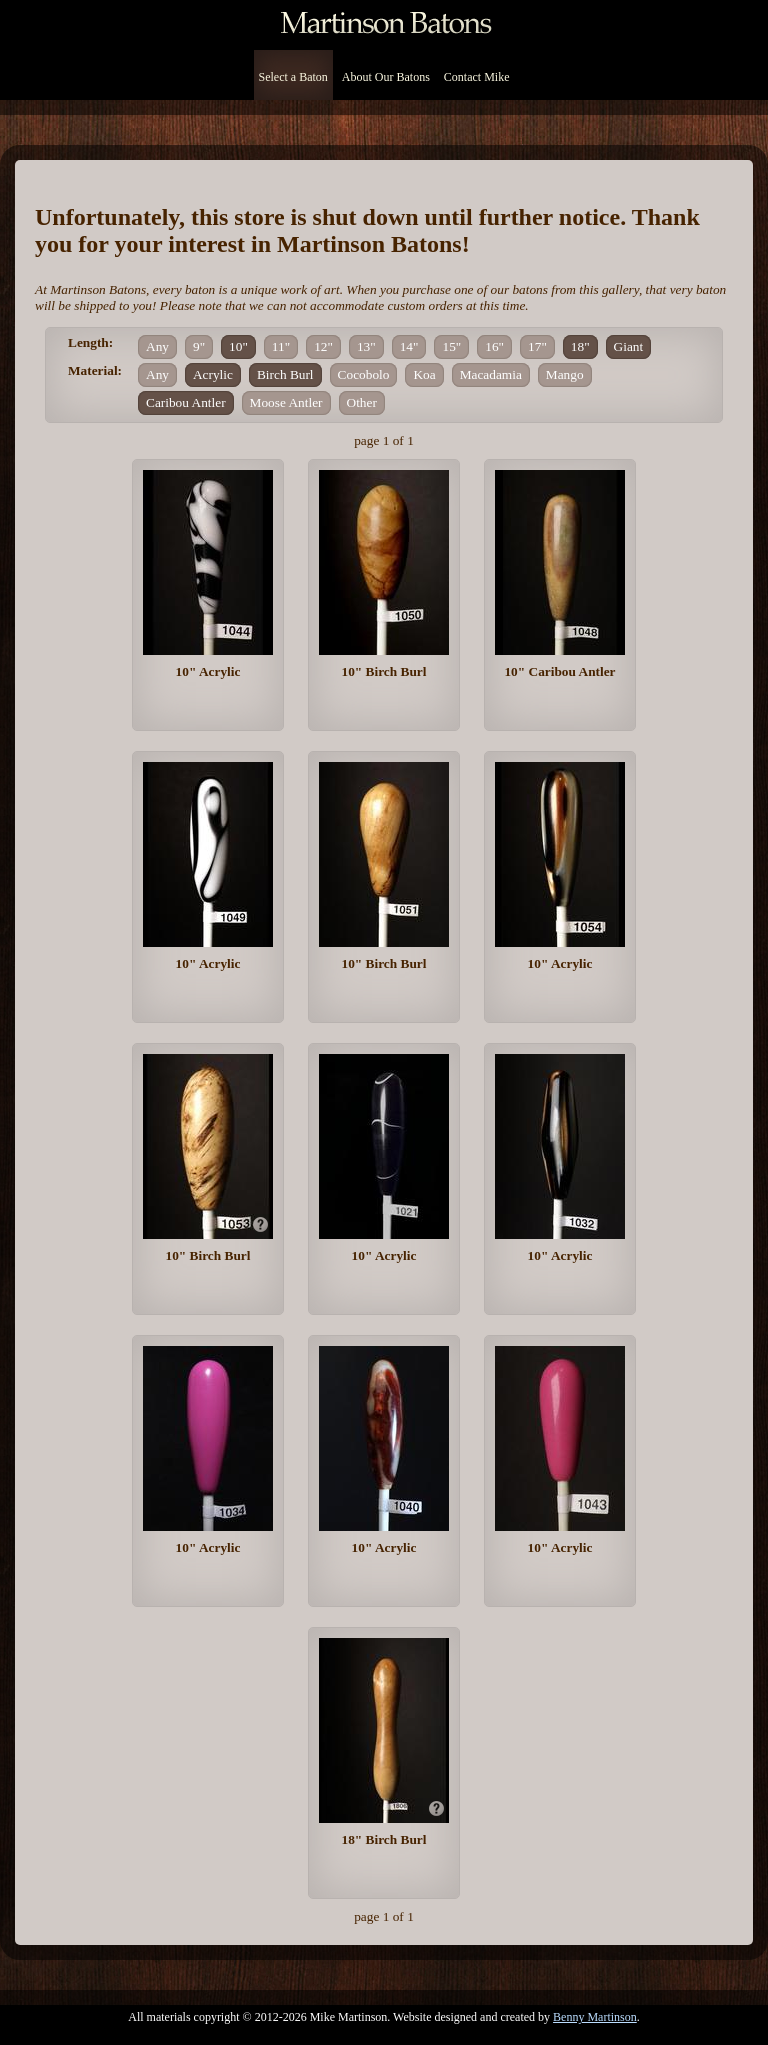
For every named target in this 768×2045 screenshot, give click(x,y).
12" (323, 346)
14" (409, 346)
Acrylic (213, 374)
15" (451, 346)
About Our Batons (386, 77)
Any (157, 346)
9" (199, 346)
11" (281, 346)
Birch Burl (285, 374)
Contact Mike (477, 77)
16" (494, 346)
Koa (424, 374)
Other (362, 402)
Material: (95, 370)
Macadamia (491, 374)
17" (537, 346)
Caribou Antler (186, 402)
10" (238, 346)
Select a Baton (293, 77)
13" (366, 346)
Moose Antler (286, 402)
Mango (565, 374)
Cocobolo (364, 374)
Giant (629, 346)
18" (580, 346)
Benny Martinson (595, 2017)
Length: (90, 342)
